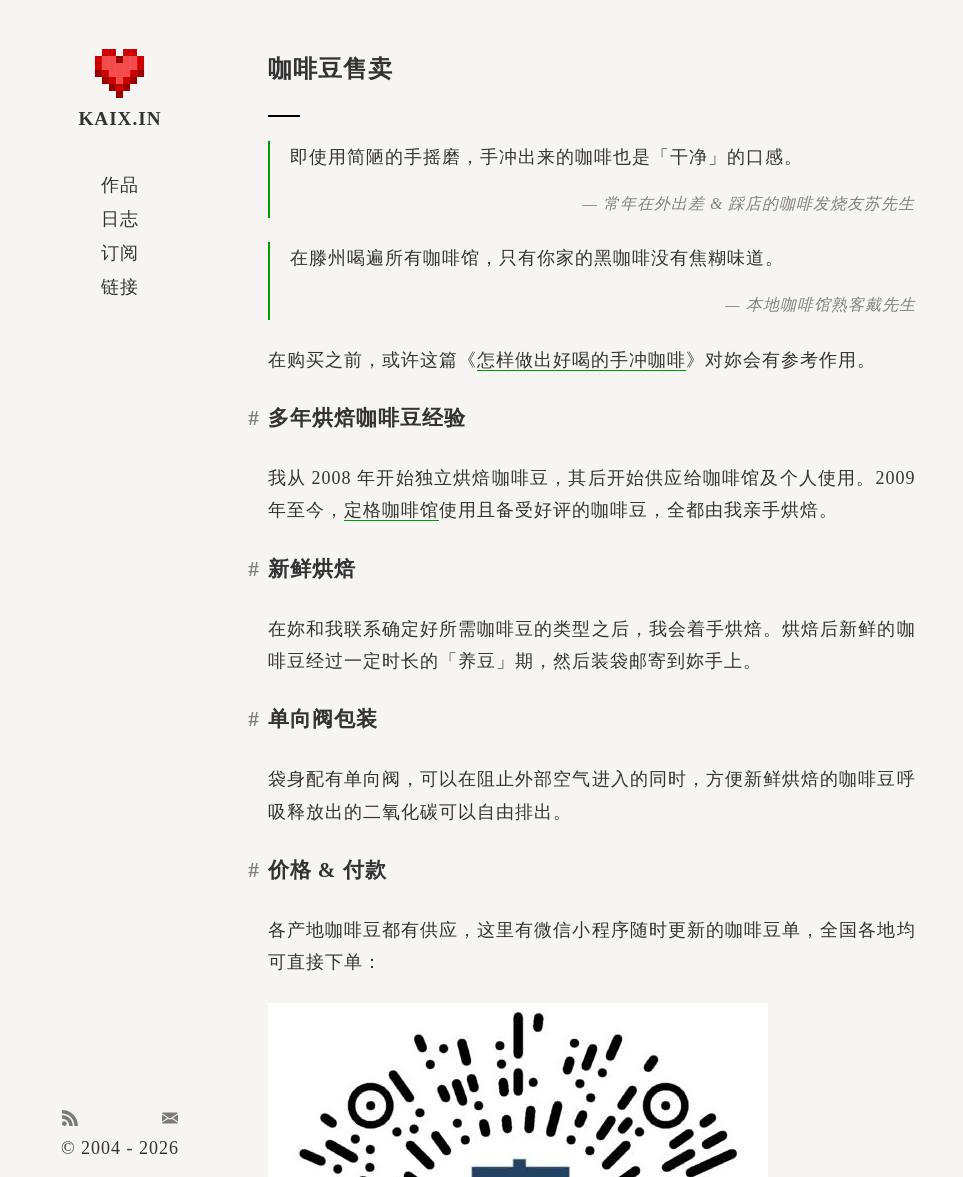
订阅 (120, 253)
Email (170, 1118)
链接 (120, 287)
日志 (120, 219)
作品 (120, 185)
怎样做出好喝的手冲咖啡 (581, 360)
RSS (70, 1118)
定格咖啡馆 (391, 510)
